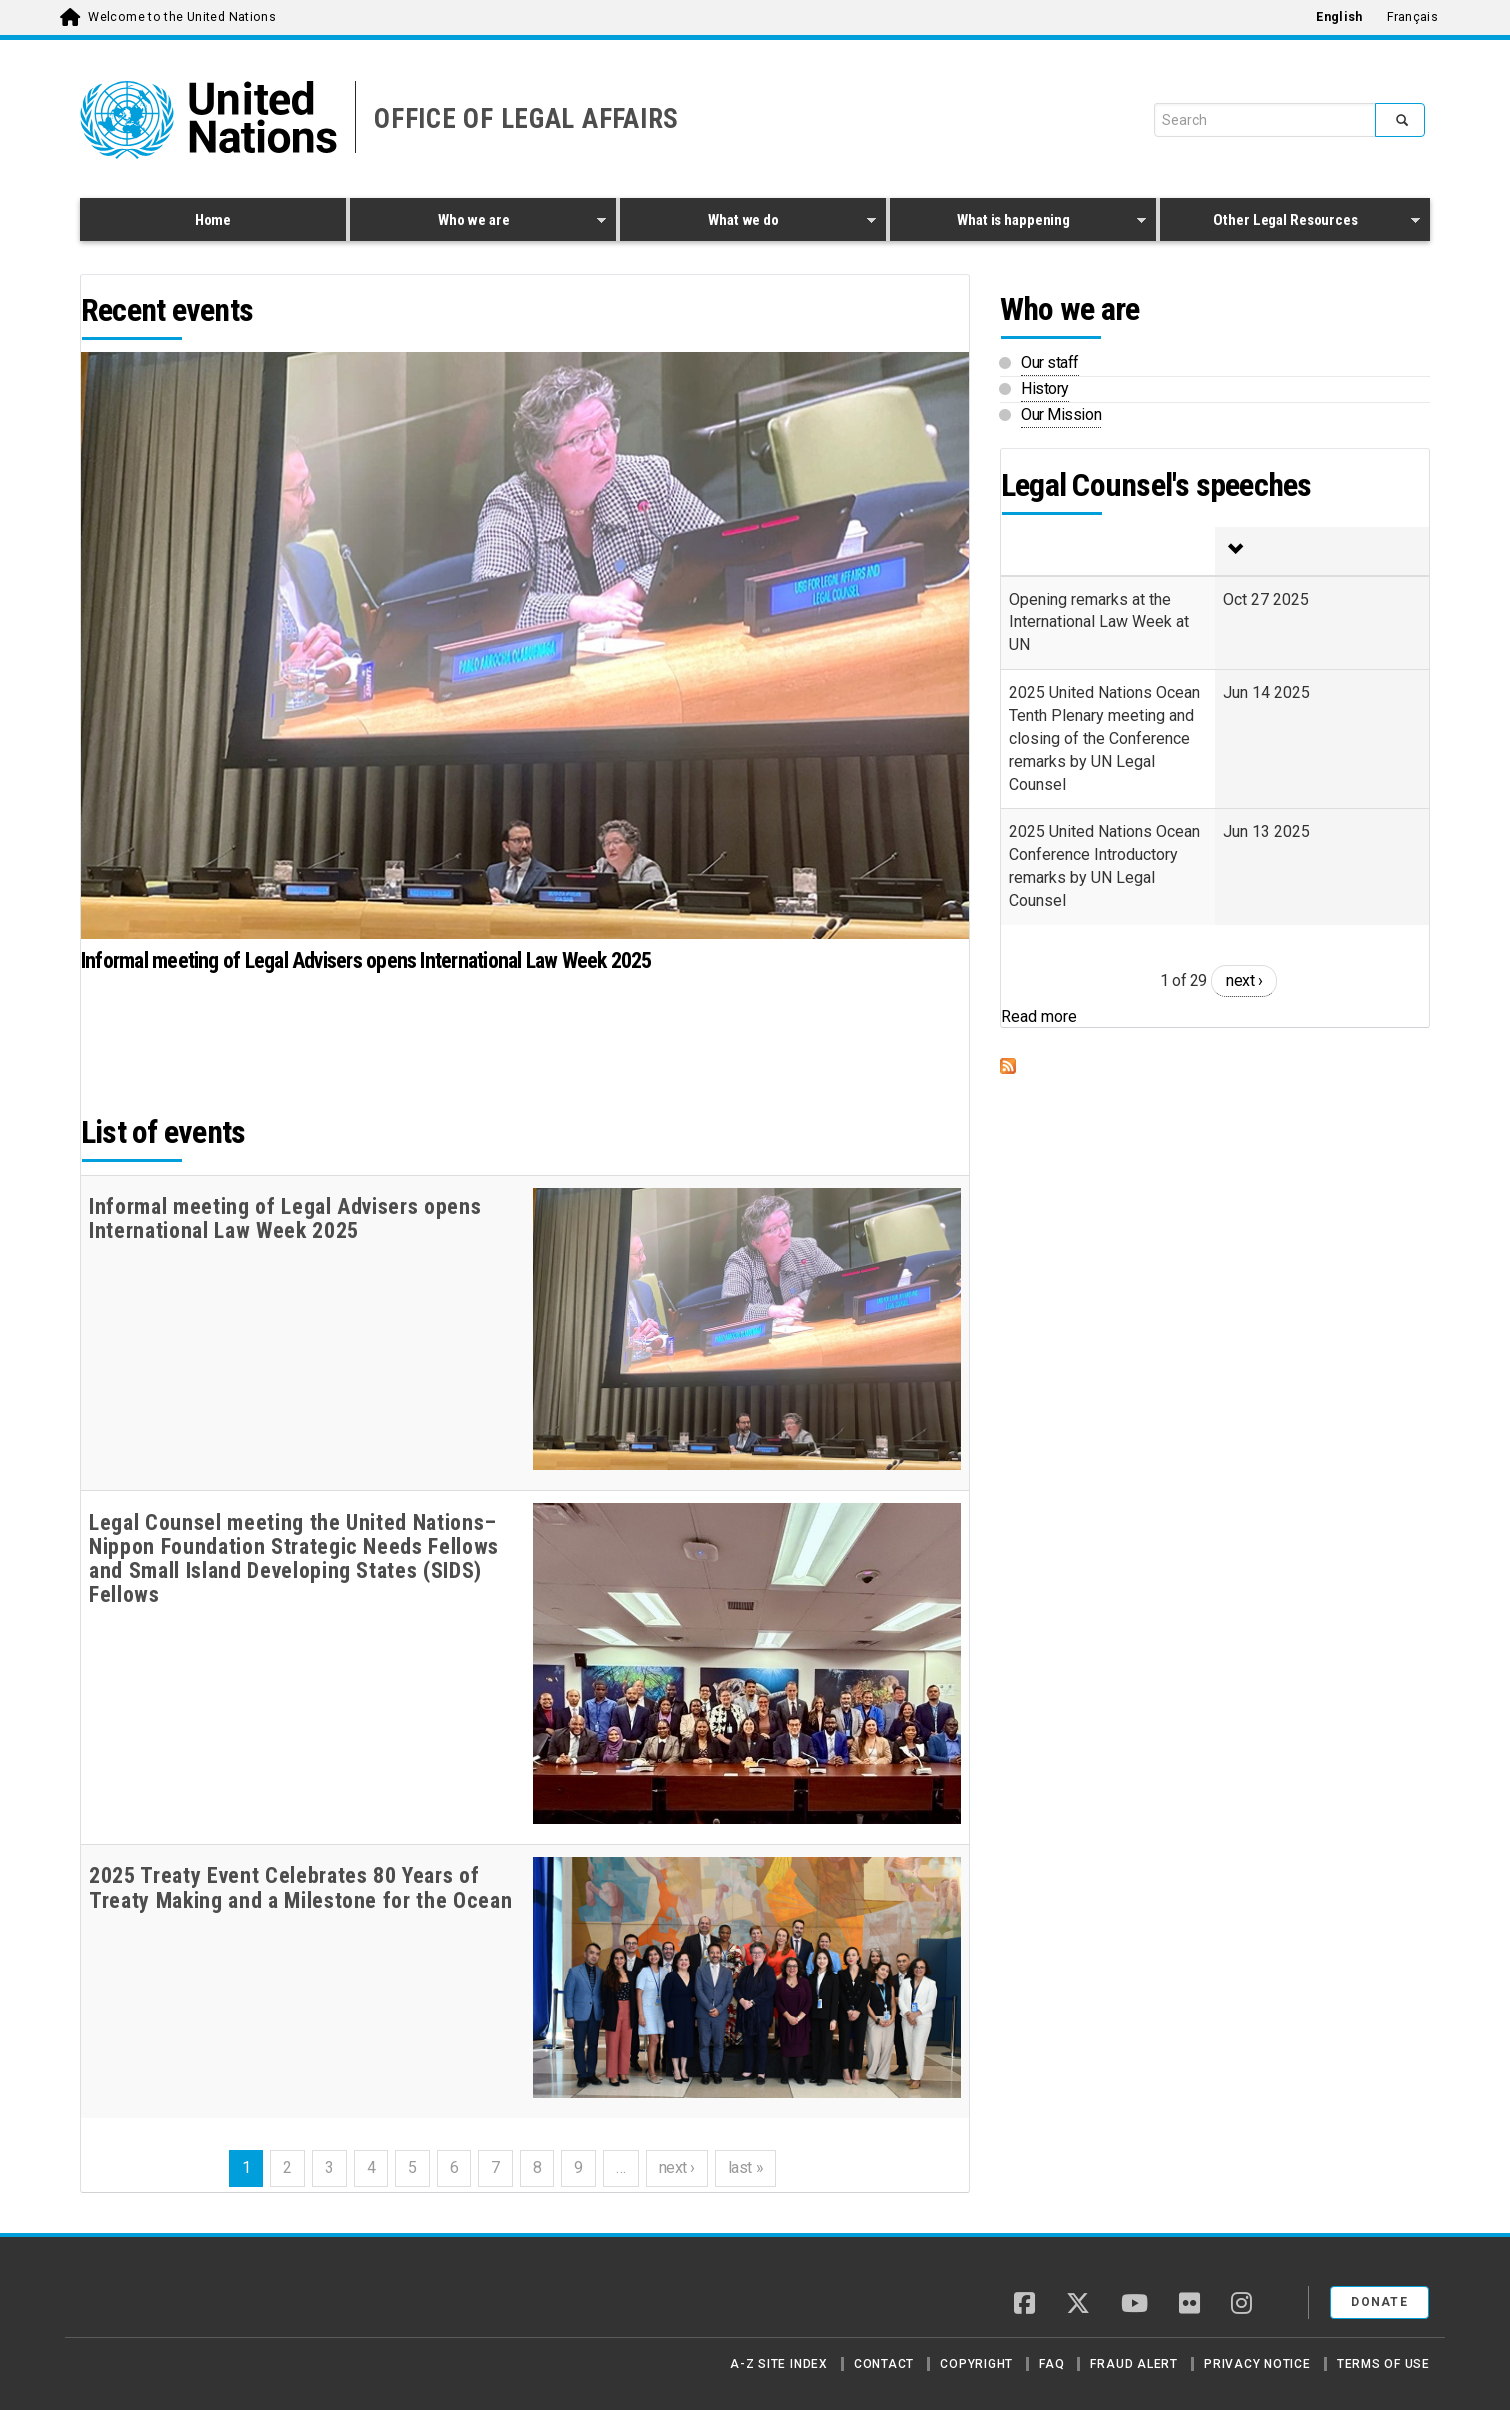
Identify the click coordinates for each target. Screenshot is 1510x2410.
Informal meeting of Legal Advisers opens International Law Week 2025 (366, 960)
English (1339, 17)
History (1045, 388)
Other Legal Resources (1290, 223)
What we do (748, 223)
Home (213, 220)
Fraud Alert (1133, 2364)
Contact (884, 2364)
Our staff (1050, 362)
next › (677, 2167)
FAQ (1051, 2364)
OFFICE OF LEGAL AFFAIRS (526, 119)
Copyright (976, 2364)
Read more (1039, 1016)
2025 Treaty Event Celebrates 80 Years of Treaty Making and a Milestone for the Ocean (300, 1888)
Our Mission (1061, 414)
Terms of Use (1383, 2364)
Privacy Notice (1257, 2364)
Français (1412, 17)
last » (745, 2167)
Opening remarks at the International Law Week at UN (1099, 622)
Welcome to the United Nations (182, 17)
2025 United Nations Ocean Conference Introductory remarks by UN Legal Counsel (1104, 866)
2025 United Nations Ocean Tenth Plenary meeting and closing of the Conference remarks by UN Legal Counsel (1104, 738)
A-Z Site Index (779, 2364)
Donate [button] (1379, 2302)
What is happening (1018, 223)
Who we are (478, 223)
